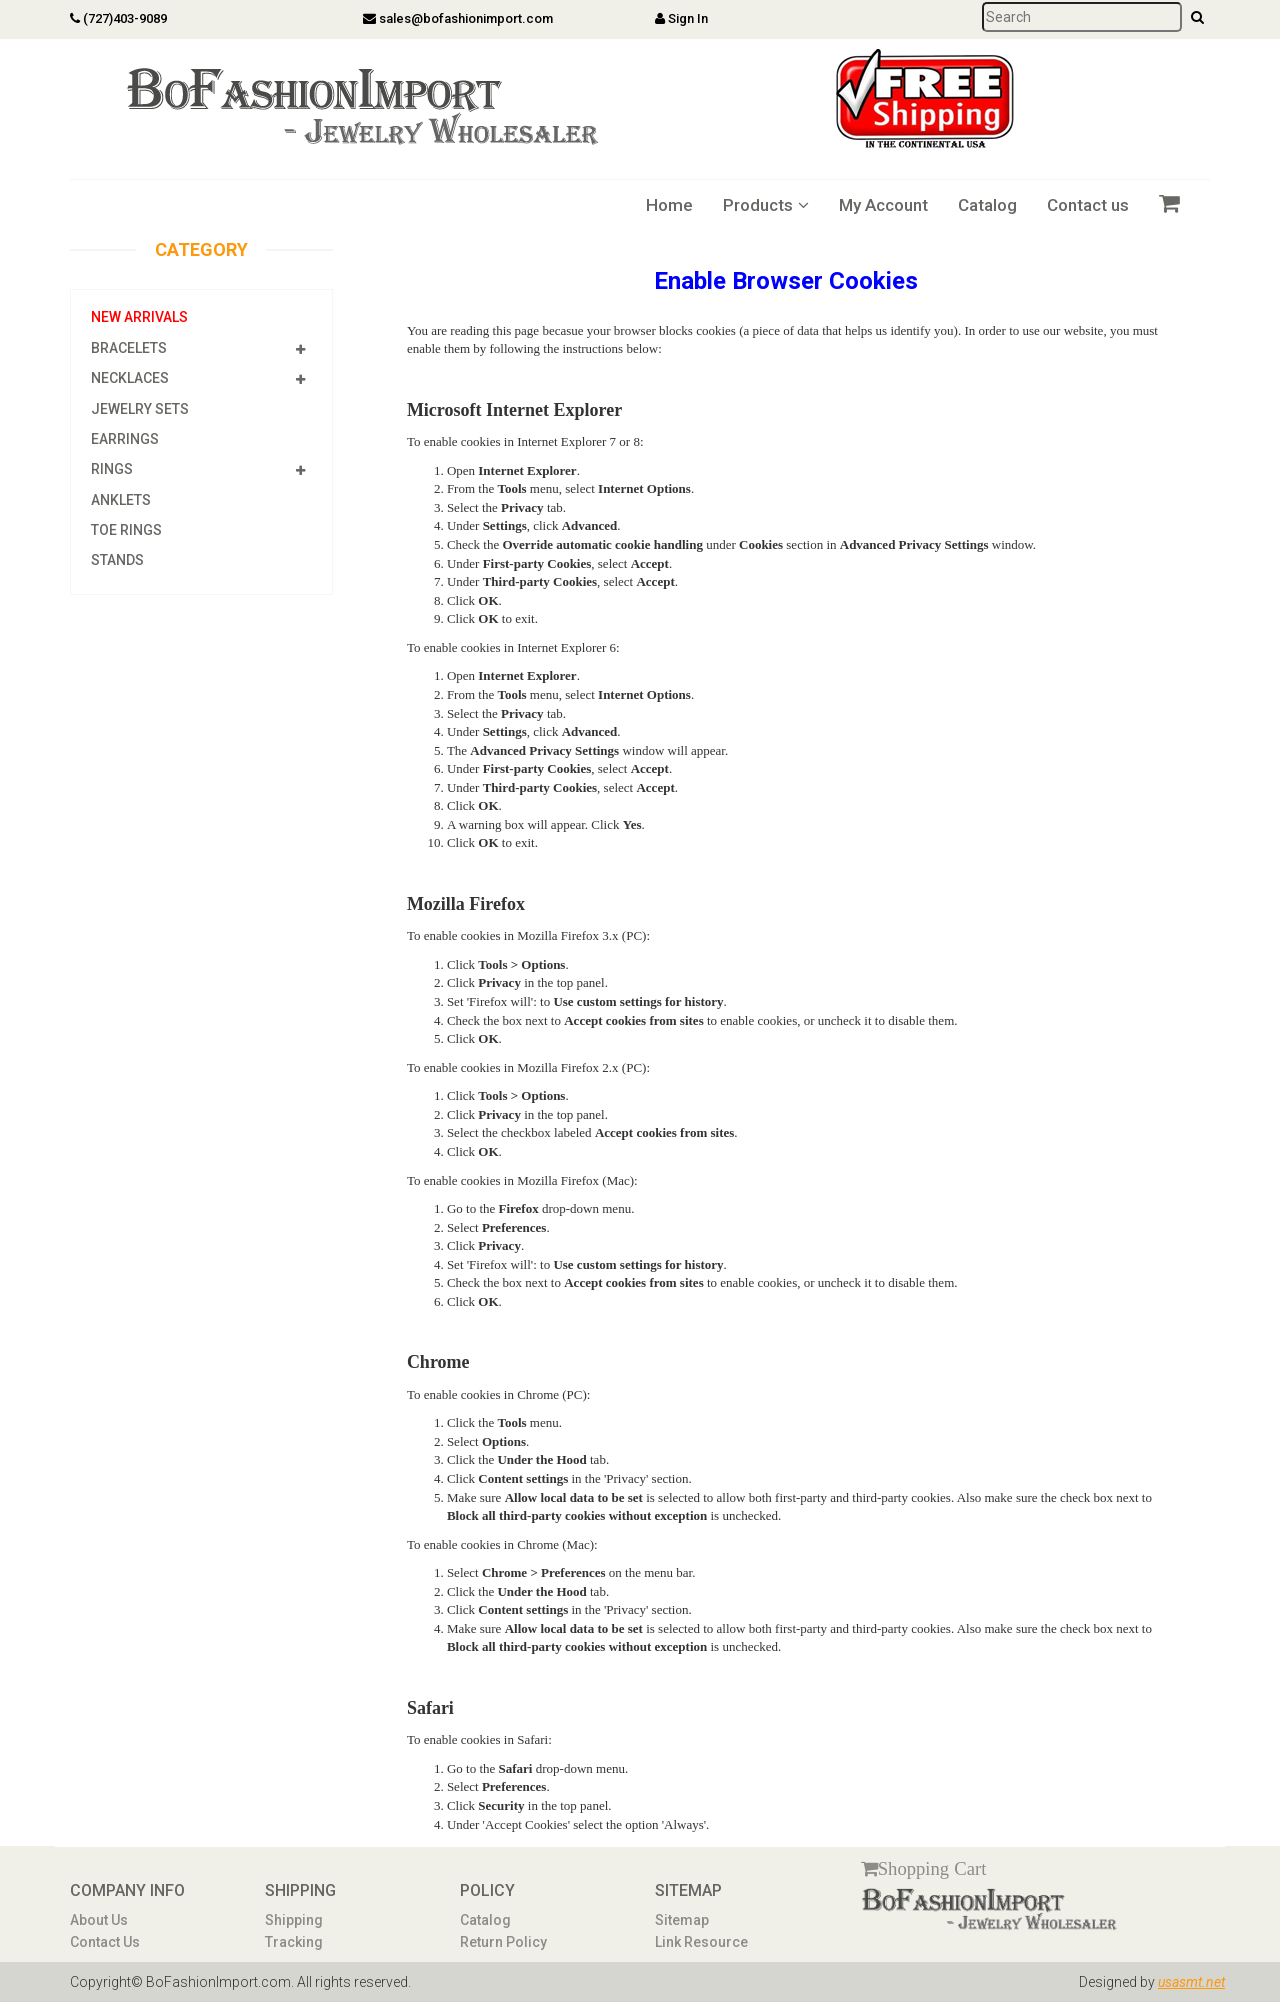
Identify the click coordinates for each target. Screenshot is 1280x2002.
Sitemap (682, 1920)
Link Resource (701, 1942)
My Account (883, 205)
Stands (117, 560)
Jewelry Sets (140, 409)
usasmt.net (1191, 1982)
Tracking (294, 1942)
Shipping (294, 1920)
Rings (112, 469)
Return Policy (503, 1942)
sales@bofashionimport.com (458, 18)
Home (669, 205)
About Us (99, 1920)
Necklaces (130, 378)
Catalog (987, 205)
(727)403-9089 (118, 18)
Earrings (125, 439)
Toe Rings (126, 530)
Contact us (1088, 205)
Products (766, 205)
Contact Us (105, 1942)
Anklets (121, 500)
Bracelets (129, 348)
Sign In (681, 18)
